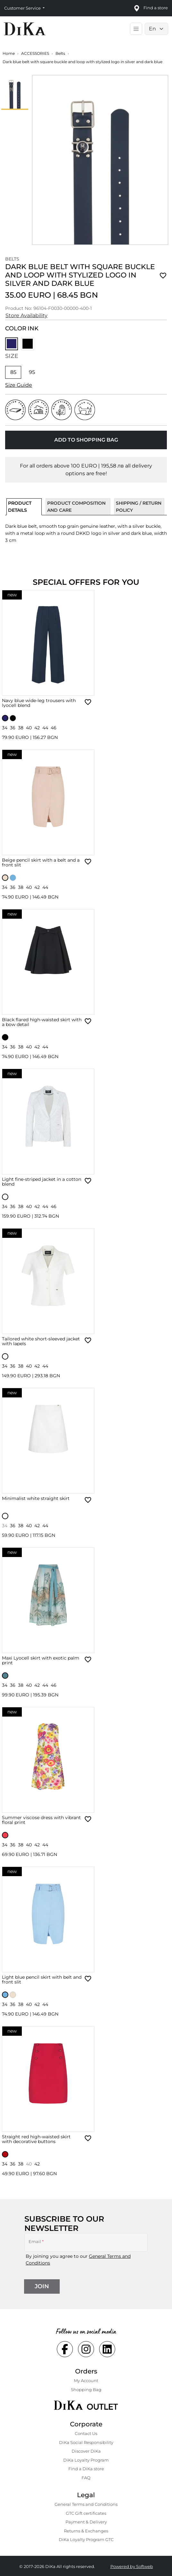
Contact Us (86, 2433)
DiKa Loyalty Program (86, 2460)
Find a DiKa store (86, 2468)
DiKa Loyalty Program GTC (86, 2539)
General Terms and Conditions (86, 2504)
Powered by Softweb (131, 2566)
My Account (86, 2380)
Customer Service (23, 8)
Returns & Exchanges (86, 2530)
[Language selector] (156, 29)
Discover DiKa (86, 2451)
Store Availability (26, 315)
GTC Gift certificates (86, 2513)
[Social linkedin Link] (107, 2349)
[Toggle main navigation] (136, 29)
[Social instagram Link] (86, 2349)
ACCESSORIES (35, 53)
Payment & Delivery (86, 2521)
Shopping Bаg (86, 2389)
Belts (60, 53)
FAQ (86, 2477)
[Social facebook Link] (65, 2349)
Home (9, 53)
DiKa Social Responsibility (86, 2442)
